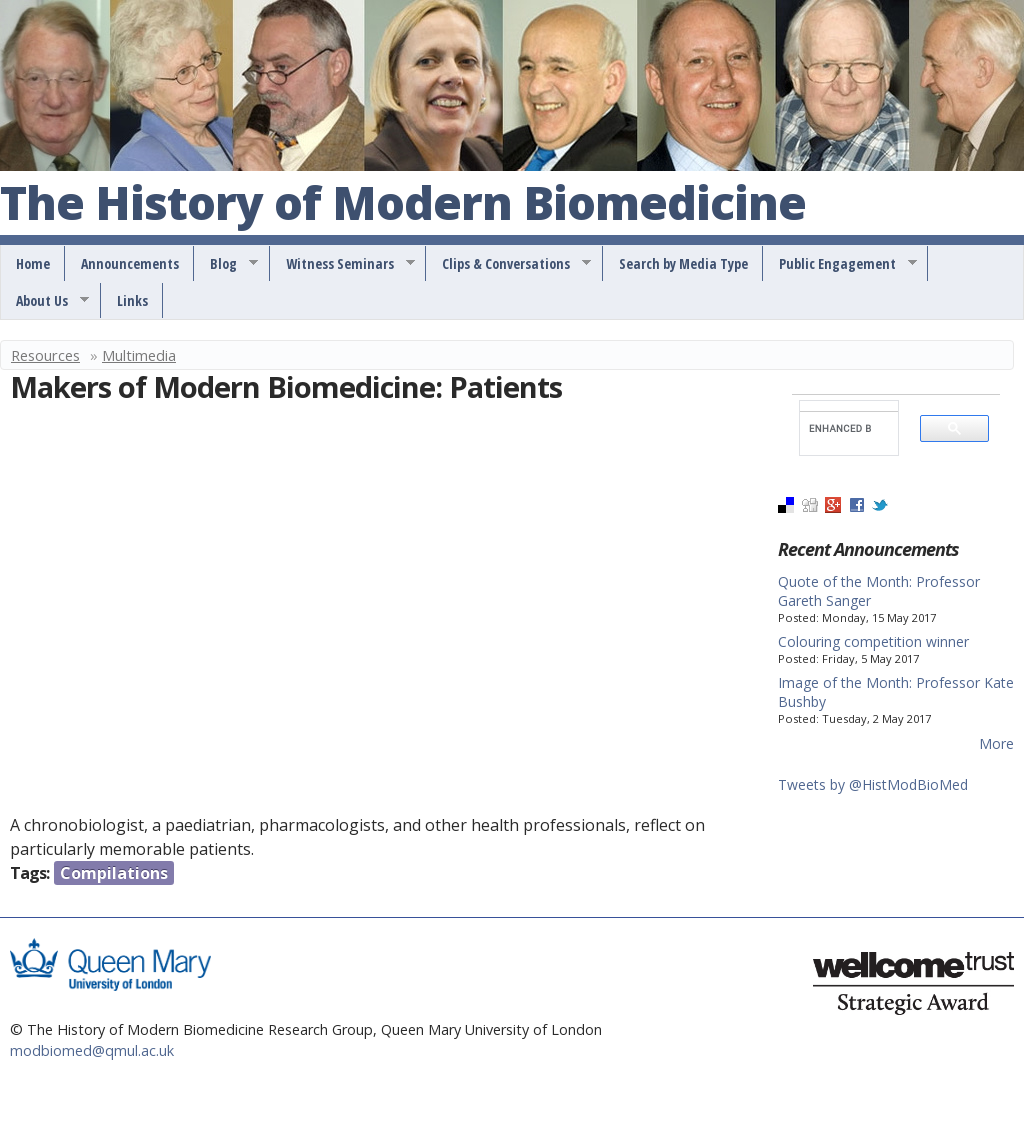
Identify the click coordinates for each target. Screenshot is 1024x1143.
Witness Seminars (343, 264)
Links (132, 300)
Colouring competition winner (873, 641)
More (996, 743)
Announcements (130, 263)
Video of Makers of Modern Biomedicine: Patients (330, 612)
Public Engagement (841, 264)
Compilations (114, 873)
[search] (840, 428)
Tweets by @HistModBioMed (873, 784)
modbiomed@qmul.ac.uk (92, 1050)
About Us (45, 301)
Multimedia (139, 355)
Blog (227, 264)
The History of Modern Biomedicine (403, 204)
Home (33, 263)
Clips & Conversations (509, 264)
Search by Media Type (683, 263)
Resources (45, 355)
